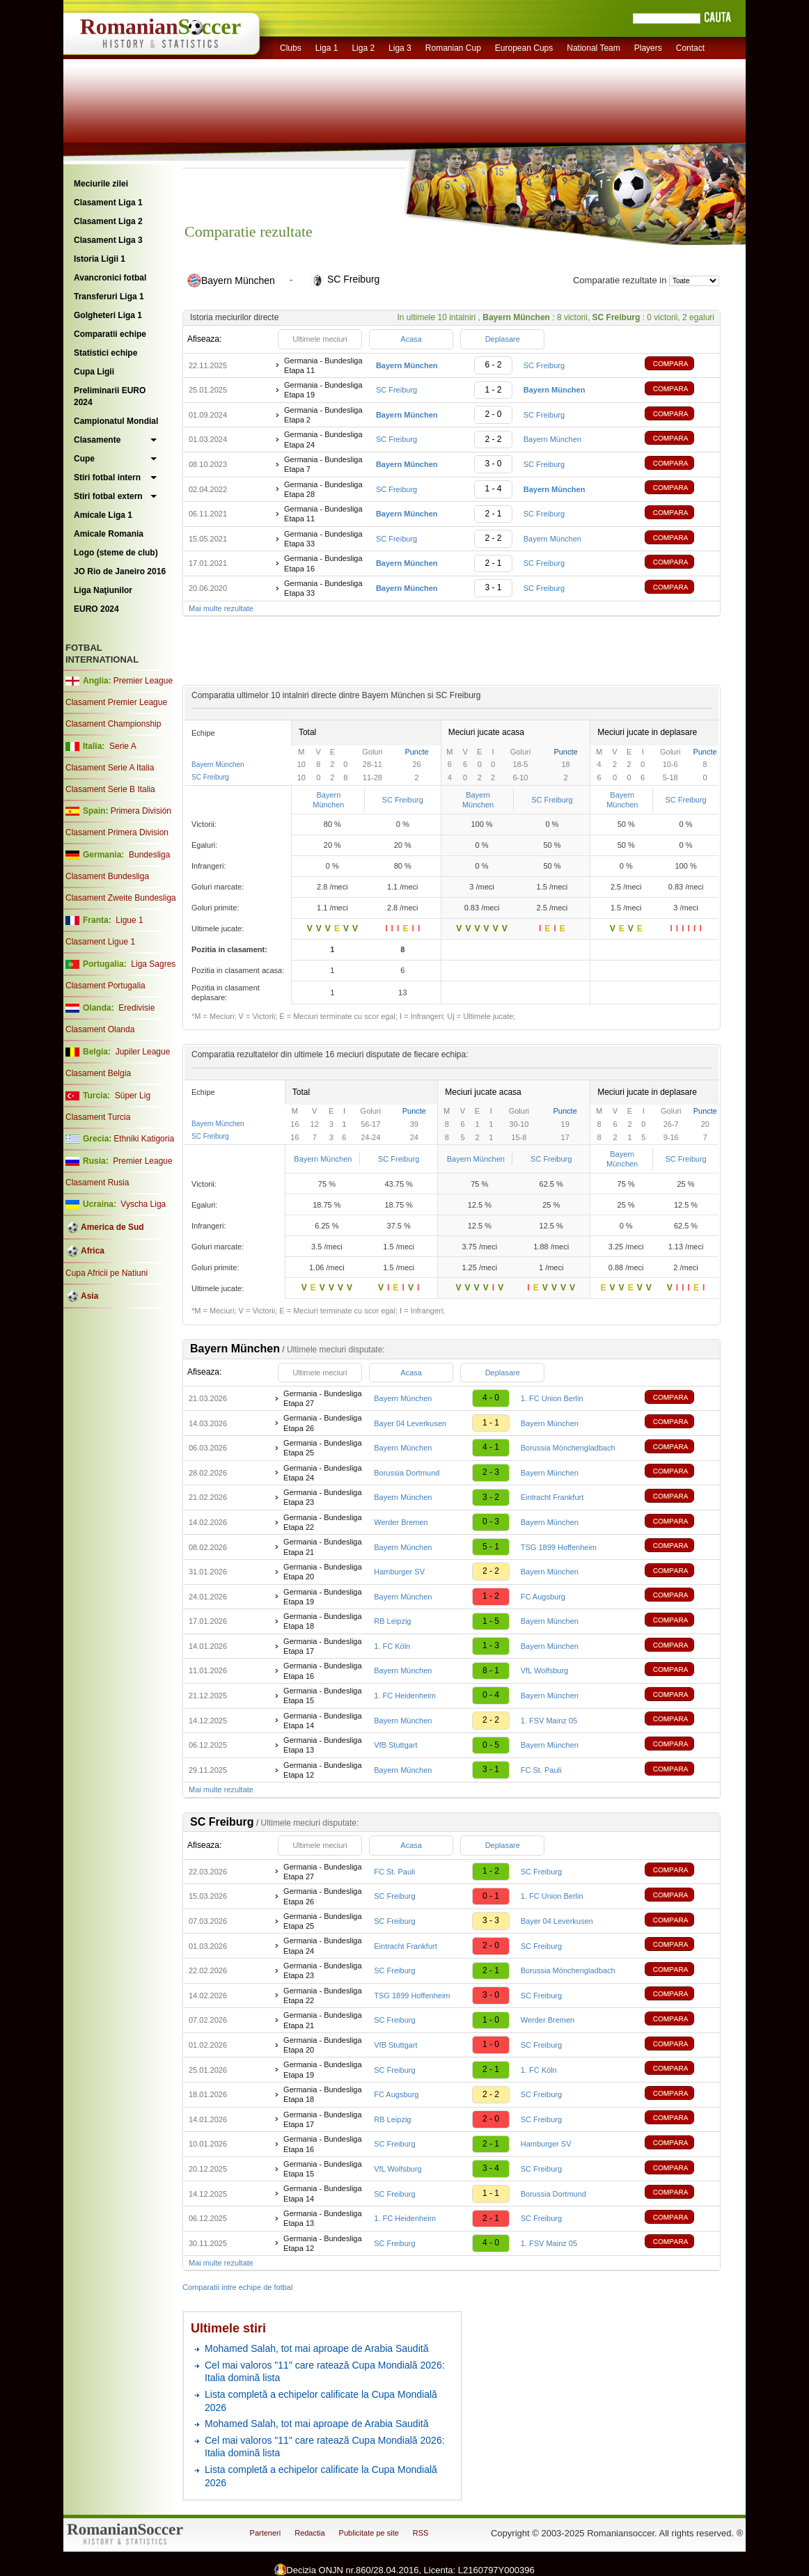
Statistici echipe (105, 353)
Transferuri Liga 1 (109, 296)
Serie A (122, 746)
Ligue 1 (129, 920)
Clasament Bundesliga (107, 876)
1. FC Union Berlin (552, 1398)
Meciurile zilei (101, 184)
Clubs (290, 48)
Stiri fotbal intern (107, 477)
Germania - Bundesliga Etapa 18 (322, 1621)
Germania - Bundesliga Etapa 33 (323, 539)
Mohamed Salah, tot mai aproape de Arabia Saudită (316, 2348)
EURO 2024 (96, 609)
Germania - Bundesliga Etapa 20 (322, 1572)
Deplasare (502, 339)
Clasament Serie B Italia (110, 789)
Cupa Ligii (94, 372)
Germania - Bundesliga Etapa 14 (322, 1721)
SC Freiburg (544, 365)
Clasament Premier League (116, 702)
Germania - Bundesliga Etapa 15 (322, 1695)
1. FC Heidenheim (405, 1695)
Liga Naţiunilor (103, 590)
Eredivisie (136, 1008)
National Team (593, 48)
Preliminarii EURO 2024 (110, 396)
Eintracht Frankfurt (552, 1497)
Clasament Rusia (97, 1182)
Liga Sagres (153, 964)
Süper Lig (132, 1095)
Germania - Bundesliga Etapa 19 (323, 390)
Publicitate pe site (369, 2533)
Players (648, 48)
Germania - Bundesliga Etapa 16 (323, 563)
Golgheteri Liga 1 (108, 315)
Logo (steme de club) (116, 553)
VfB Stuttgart (395, 1745)
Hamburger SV (399, 1571)
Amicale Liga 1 (103, 515)
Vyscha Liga (142, 1204)
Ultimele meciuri (319, 339)
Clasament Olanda (99, 1029)
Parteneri (265, 2533)
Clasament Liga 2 (108, 221)
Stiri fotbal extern (108, 496)
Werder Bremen (400, 1522)
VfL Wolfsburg (544, 1670)
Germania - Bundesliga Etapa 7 (323, 464)
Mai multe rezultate (221, 608)
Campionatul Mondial (116, 421)
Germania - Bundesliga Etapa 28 (323, 489)
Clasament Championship (113, 724)
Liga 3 (399, 48)
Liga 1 (326, 48)
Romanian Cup (453, 48)
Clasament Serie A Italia (109, 768)
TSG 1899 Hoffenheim (559, 1547)
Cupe (84, 459)
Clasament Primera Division (116, 832)
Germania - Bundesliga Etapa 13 (322, 1745)
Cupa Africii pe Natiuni (106, 1273)
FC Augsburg (543, 1597)
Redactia (309, 2533)
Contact (690, 48)
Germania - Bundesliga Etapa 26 (322, 1423)
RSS (421, 2533)
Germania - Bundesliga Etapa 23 (322, 1497)
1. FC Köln (392, 1646)
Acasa (411, 339)
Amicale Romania (108, 534)
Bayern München (552, 439)
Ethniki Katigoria (143, 1139)
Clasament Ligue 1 (100, 942)
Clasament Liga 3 (108, 240)
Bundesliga (149, 855)
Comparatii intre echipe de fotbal (237, 2287)
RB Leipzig (392, 1621)
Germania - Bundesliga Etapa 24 (323, 439)
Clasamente (97, 440)
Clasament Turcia (97, 1117)
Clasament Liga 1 (108, 202)
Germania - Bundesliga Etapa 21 (322, 1547)
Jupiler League (143, 1052)
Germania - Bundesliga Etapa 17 (322, 1646)
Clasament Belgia (98, 1073)
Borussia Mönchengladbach (568, 1448)
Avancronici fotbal (110, 278)
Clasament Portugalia (105, 985)
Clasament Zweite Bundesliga (120, 898)
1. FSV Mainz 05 (549, 1720)
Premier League (143, 681)
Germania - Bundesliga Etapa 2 (323, 415)
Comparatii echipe (110, 334)
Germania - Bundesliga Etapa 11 (323, 365)
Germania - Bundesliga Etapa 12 (322, 1770)
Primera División (141, 811)
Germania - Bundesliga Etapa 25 (322, 1448)
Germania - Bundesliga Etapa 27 (322, 1398)
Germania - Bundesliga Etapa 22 (322, 1522)
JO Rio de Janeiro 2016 (120, 571)
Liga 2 (363, 48)
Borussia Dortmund (406, 1473)
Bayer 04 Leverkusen (410, 1423)
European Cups (524, 48)
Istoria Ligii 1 (99, 259)
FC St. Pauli (541, 1770)
